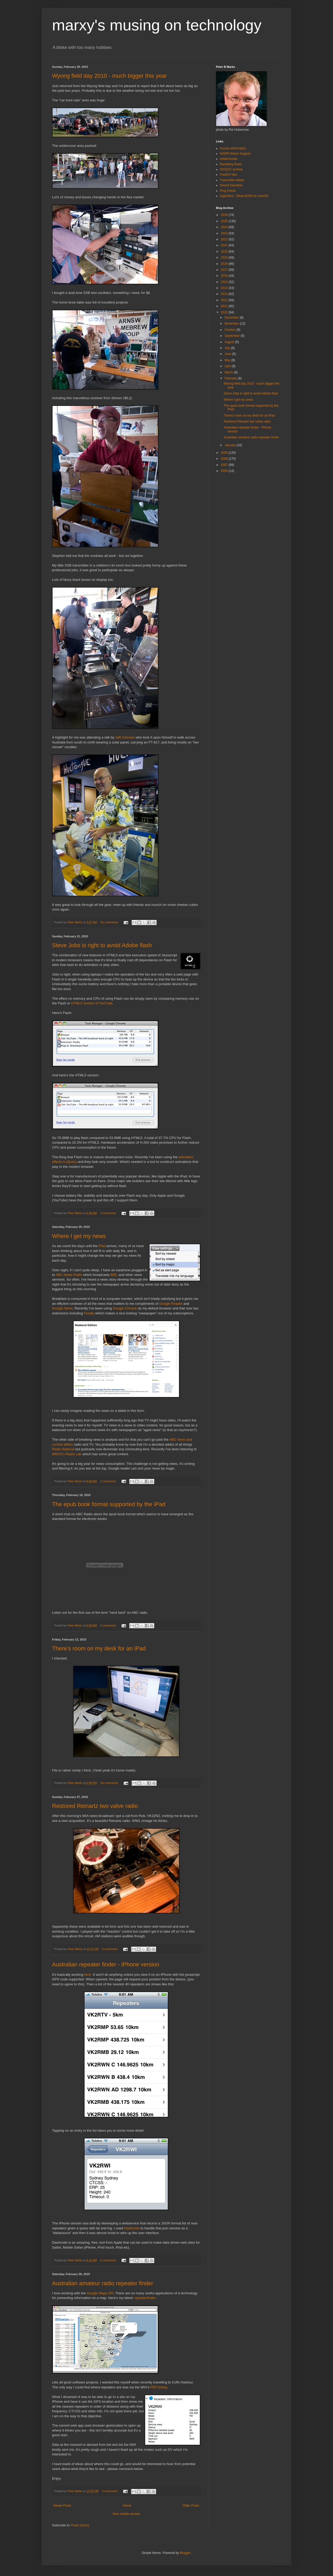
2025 (225, 221)
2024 (225, 227)
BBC (114, 1275)
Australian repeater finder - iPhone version (105, 1964)
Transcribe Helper (232, 180)
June (228, 354)
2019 (225, 257)
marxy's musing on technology (156, 25)
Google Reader (170, 1304)
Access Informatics (233, 148)
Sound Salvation (231, 185)
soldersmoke (229, 159)
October (230, 330)
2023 (225, 233)
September (233, 336)
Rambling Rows (231, 164)
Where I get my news (79, 1236)
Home (127, 2505)
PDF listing (158, 2387)
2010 (225, 312)
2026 (225, 215)
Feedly (89, 1313)
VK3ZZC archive (231, 169)
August (230, 342)
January (230, 445)
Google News (62, 1308)
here (87, 1975)
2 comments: (108, 1481)
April (228, 366)
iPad (102, 1246)
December (232, 317)
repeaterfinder (145, 2298)
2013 (225, 294)
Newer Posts (62, 2505)
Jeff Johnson (125, 737)
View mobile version (126, 2514)
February (231, 378)
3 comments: (110, 2491)
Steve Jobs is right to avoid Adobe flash (102, 945)
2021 (225, 245)
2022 (225, 239)
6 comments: (110, 1949)
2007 (225, 465)
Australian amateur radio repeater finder (102, 2283)
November (232, 323)
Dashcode (131, 2228)
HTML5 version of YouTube (91, 1003)
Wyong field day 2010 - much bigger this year (109, 76)
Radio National (63, 1449)
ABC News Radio (69, 1275)
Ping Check (228, 191)
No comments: (109, 922)
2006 (225, 471)
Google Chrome (125, 1308)
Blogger (185, 2553)
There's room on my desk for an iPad (99, 1648)
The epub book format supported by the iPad (108, 1504)
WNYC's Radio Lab (66, 1454)
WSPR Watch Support (235, 153)
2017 (225, 270)
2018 (225, 264)
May (228, 360)
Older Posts (191, 2505)
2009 (225, 452)
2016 (225, 276)
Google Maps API (100, 2293)
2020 (225, 251)
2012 (225, 300)
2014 (225, 288)
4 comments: (108, 1213)
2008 (225, 458)
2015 (225, 282)
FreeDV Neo (228, 174)
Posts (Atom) (80, 2525)
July (228, 348)
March (229, 372)
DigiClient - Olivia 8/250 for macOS (244, 196)
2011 (225, 306)
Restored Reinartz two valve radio (95, 1806)
